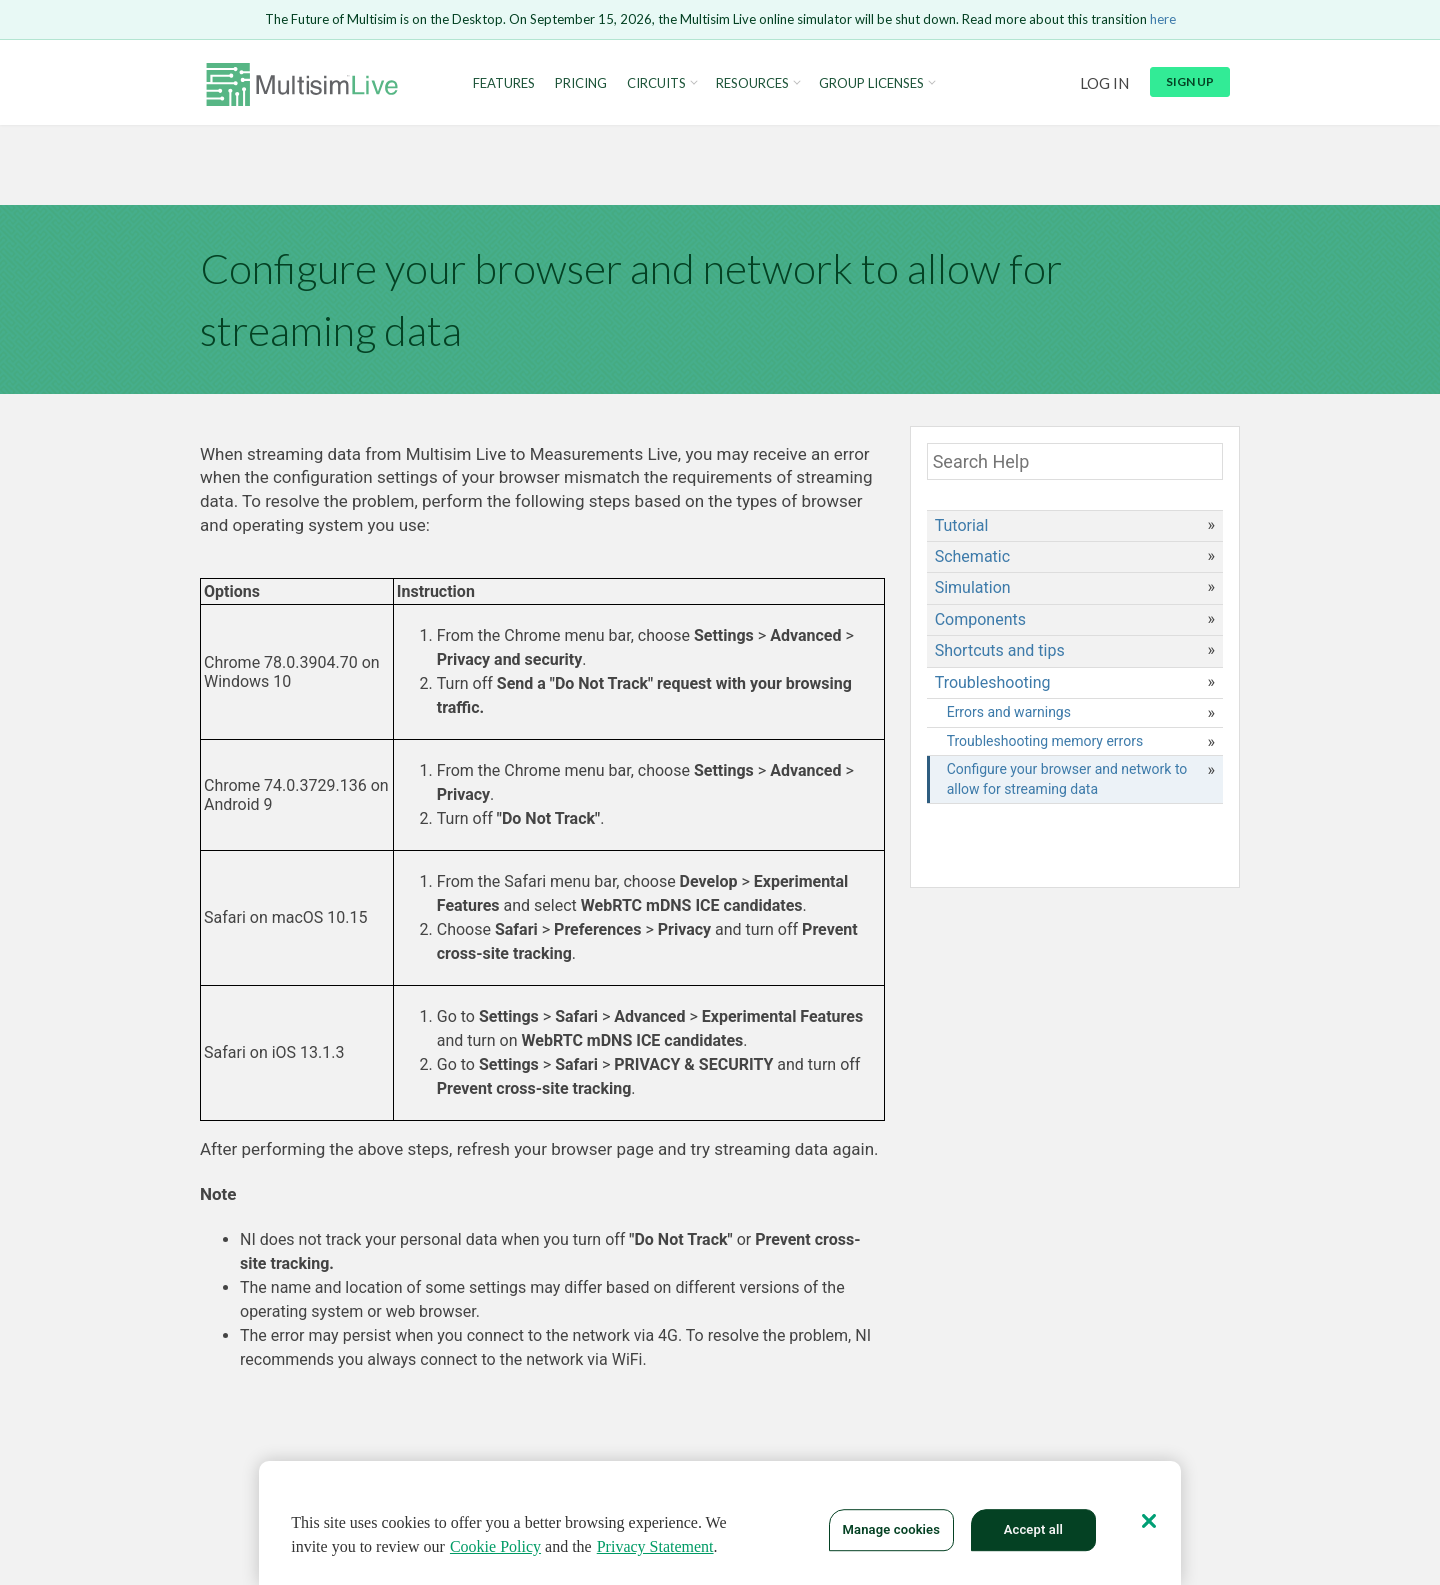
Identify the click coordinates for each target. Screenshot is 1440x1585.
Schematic (972, 556)
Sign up (1190, 81)
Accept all (1033, 1534)
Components (980, 619)
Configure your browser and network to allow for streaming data (1067, 779)
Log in (1104, 83)
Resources (752, 83)
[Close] (1149, 1526)
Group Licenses (871, 83)
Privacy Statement (655, 1551)
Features (504, 83)
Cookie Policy (495, 1551)
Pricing (581, 83)
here (1163, 19)
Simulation (973, 587)
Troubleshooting (993, 682)
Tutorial (962, 525)
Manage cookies (891, 1534)
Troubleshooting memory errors (1045, 741)
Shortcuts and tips (1000, 650)
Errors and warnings (1009, 712)
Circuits (656, 83)
